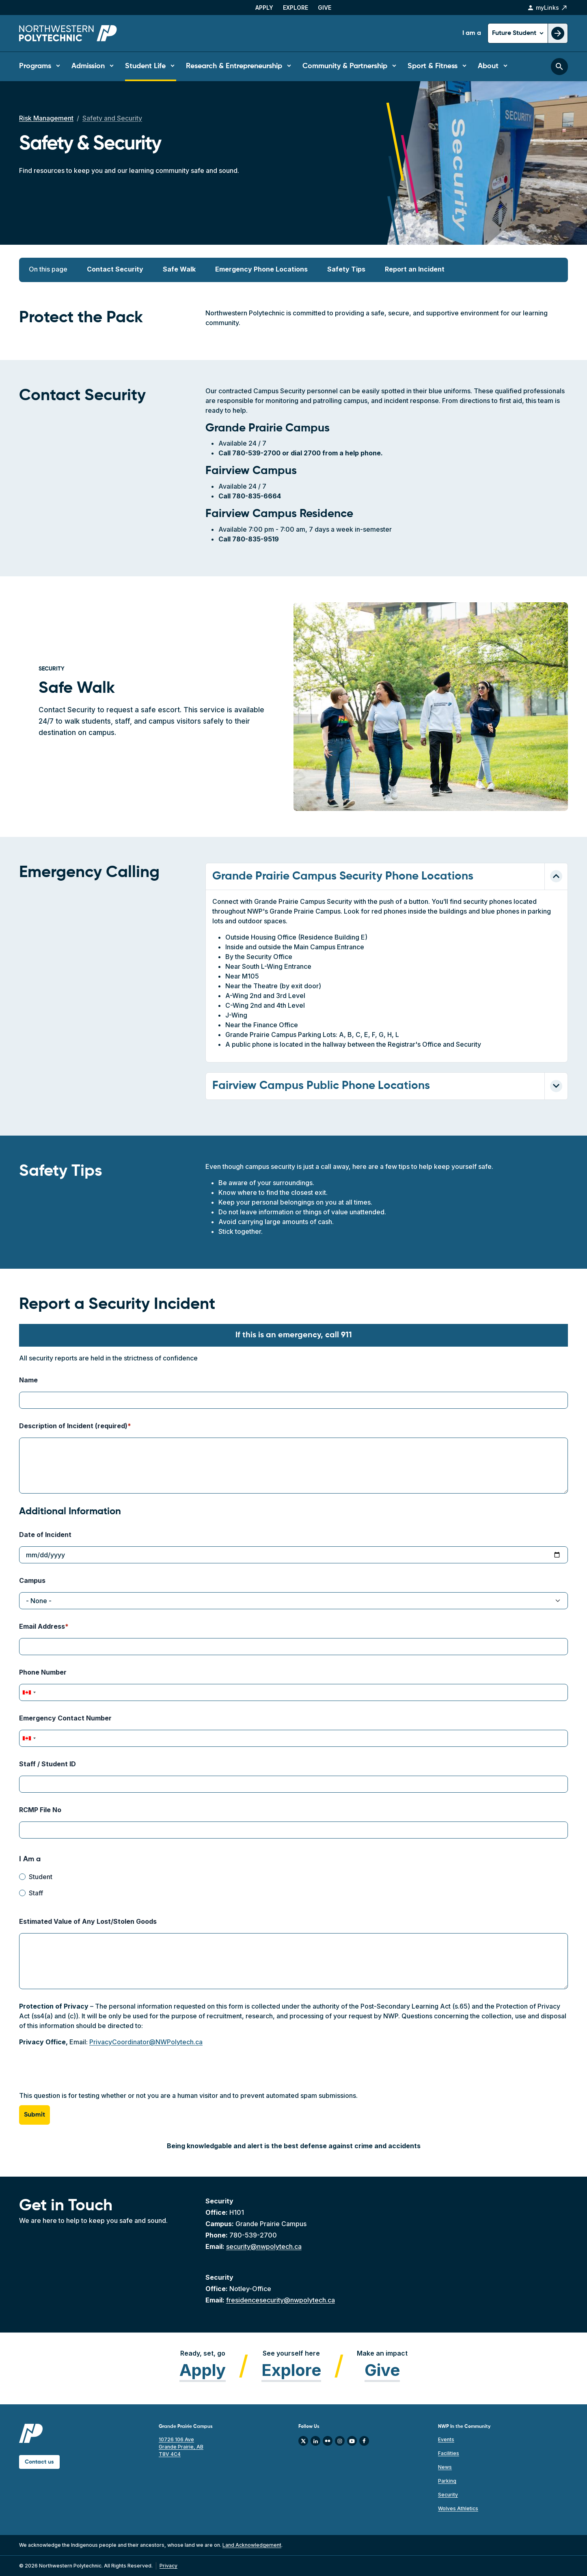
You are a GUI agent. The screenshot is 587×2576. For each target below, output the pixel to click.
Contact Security (115, 269)
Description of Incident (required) (73, 1426)
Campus (32, 1580)
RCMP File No (40, 1810)
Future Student (515, 33)
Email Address (42, 1626)
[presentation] (80, 2075)
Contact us (39, 2462)
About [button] (488, 66)
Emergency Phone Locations (261, 269)
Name (28, 1380)
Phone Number (43, 1672)
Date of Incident (45, 1535)
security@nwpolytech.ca (264, 2246)
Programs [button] (35, 66)
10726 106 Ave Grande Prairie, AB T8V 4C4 (181, 2446)
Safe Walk (179, 269)
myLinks (547, 7)
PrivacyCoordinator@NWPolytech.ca (146, 2042)
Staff (36, 1893)
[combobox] (28, 1692)
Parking (447, 2481)
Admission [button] (88, 66)
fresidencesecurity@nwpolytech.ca (280, 2300)
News (445, 2467)
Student (40, 1877)
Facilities (448, 2453)
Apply (264, 7)
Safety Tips (346, 269)
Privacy (168, 2566)
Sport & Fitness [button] (433, 66)
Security (448, 2495)
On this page (48, 269)
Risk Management (46, 118)
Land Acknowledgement (251, 2545)
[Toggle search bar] (559, 66)
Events (446, 2439)
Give (324, 7)
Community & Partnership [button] (344, 66)
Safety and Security (112, 118)
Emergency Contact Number (65, 1718)
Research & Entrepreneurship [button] (234, 66)
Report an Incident (415, 269)
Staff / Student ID (47, 1764)
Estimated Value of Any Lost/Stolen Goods (88, 1921)
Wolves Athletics (458, 2508)
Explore (295, 7)
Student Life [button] (145, 66)
